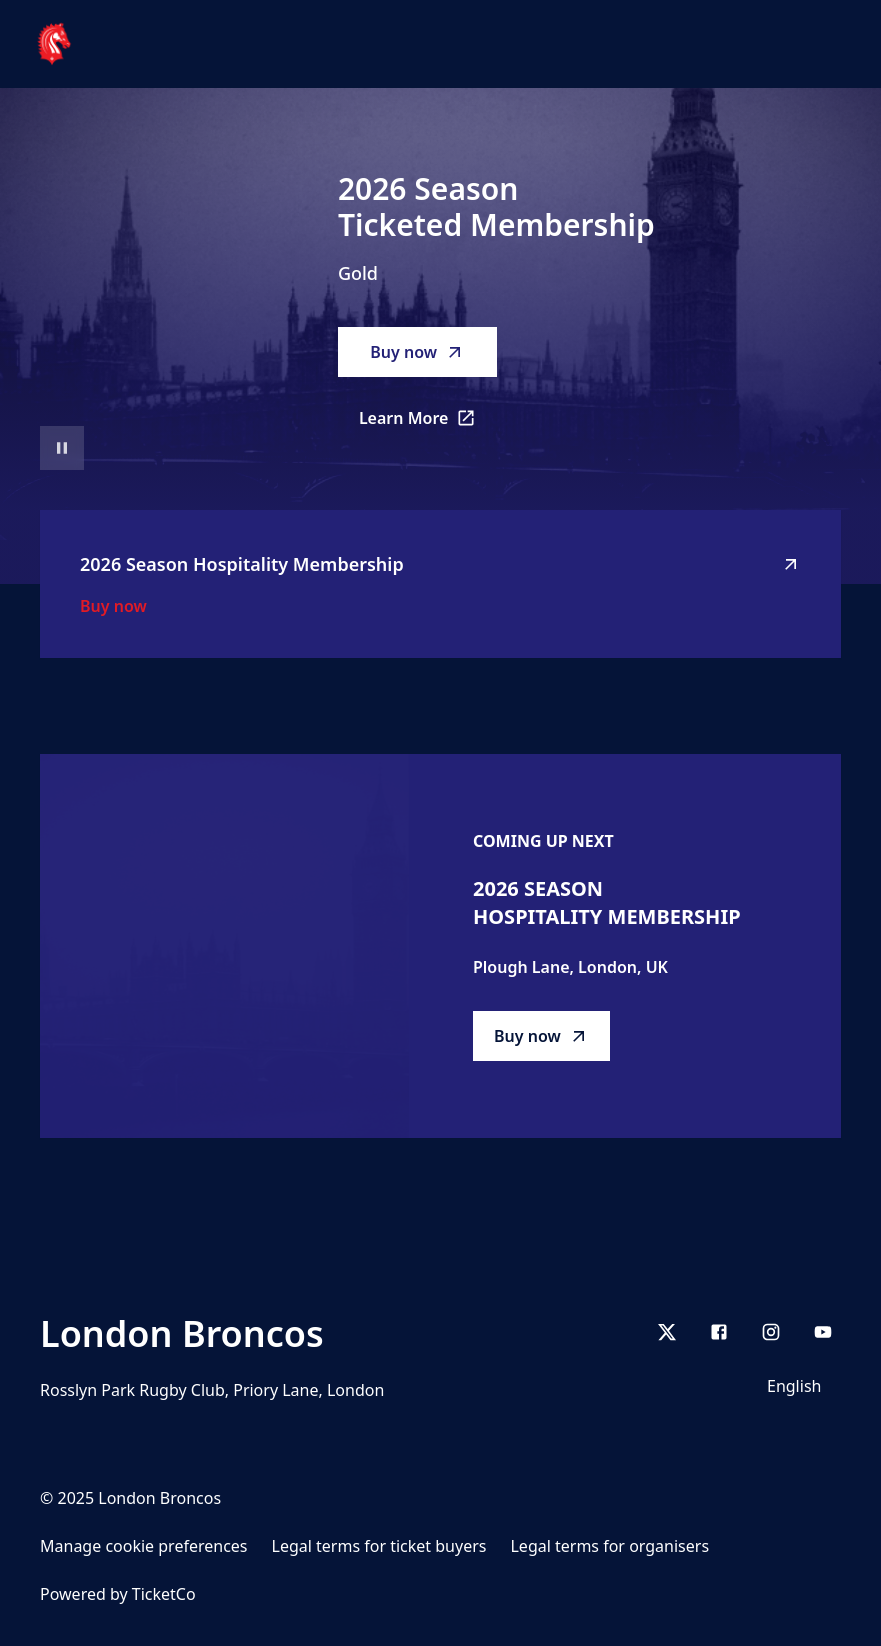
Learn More (428, 424)
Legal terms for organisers (609, 1546)
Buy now (417, 352)
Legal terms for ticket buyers (379, 1546)
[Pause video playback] (62, 448)
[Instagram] (771, 1332)
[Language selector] (798, 1386)
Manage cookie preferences (144, 1546)
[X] (667, 1332)
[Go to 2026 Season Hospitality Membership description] (224, 946)
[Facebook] (719, 1332)
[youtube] (823, 1332)
